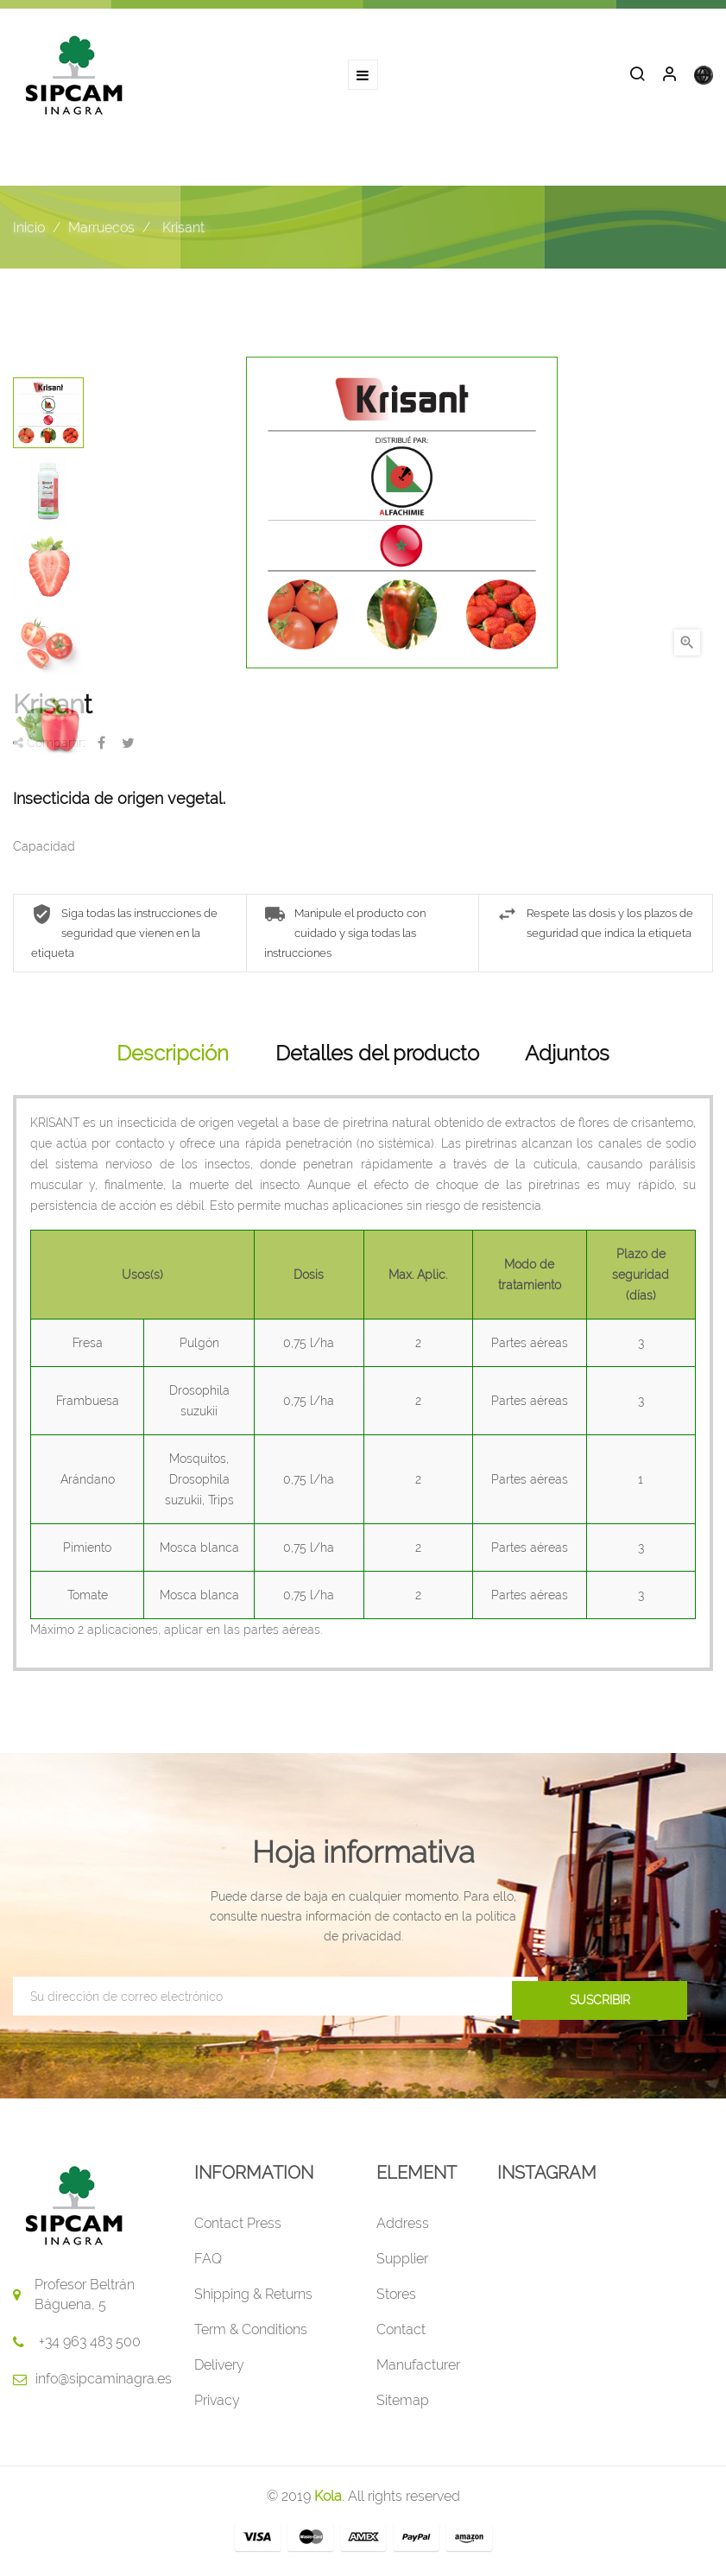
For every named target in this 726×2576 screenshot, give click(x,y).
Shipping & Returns (253, 2300)
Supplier (402, 2264)
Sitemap (402, 2406)
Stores (396, 2300)
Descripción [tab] (173, 1058)
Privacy (217, 2406)
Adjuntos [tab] (567, 1058)
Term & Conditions (250, 2335)
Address (402, 2229)
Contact (401, 2335)
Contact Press (237, 2229)
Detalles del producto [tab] (377, 1058)
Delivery (219, 2371)
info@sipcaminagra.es (103, 2385)
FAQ (208, 2264)
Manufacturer (418, 2371)
